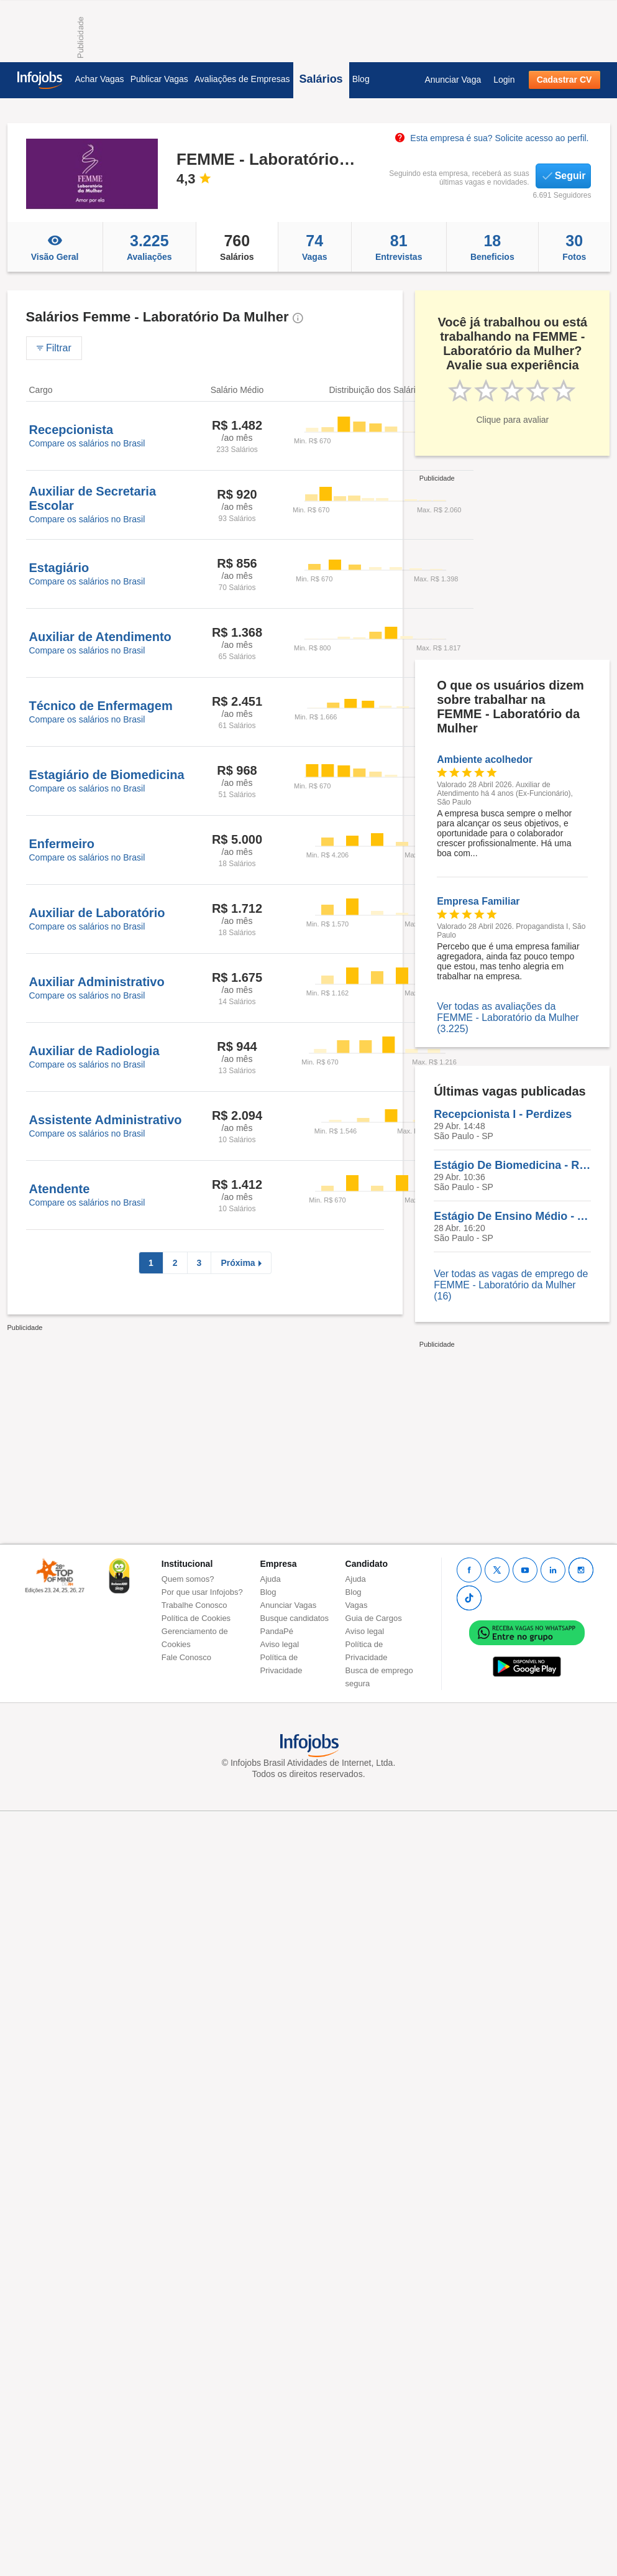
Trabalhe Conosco (194, 1605)
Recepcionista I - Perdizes (503, 1114)
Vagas (314, 247)
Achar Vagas (99, 79)
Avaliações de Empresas (242, 79)
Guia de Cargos (373, 1618)
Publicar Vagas (159, 79)
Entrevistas (399, 247)
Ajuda (270, 1579)
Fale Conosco (186, 1657)
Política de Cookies (196, 1618)
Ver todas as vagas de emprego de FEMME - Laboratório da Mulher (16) (511, 1284)
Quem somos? (188, 1579)
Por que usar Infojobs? (202, 1592)
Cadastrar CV (564, 80)
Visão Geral (55, 247)
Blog (361, 79)
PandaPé (277, 1631)
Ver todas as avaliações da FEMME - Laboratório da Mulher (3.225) (508, 1017)
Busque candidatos (294, 1618)
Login (503, 80)
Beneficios (492, 247)
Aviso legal (279, 1644)
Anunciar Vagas (288, 1605)
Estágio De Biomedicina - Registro (512, 1165)
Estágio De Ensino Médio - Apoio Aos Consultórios (512, 1216)
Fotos (574, 247)
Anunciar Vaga (452, 80)
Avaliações (149, 247)
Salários (321, 79)
